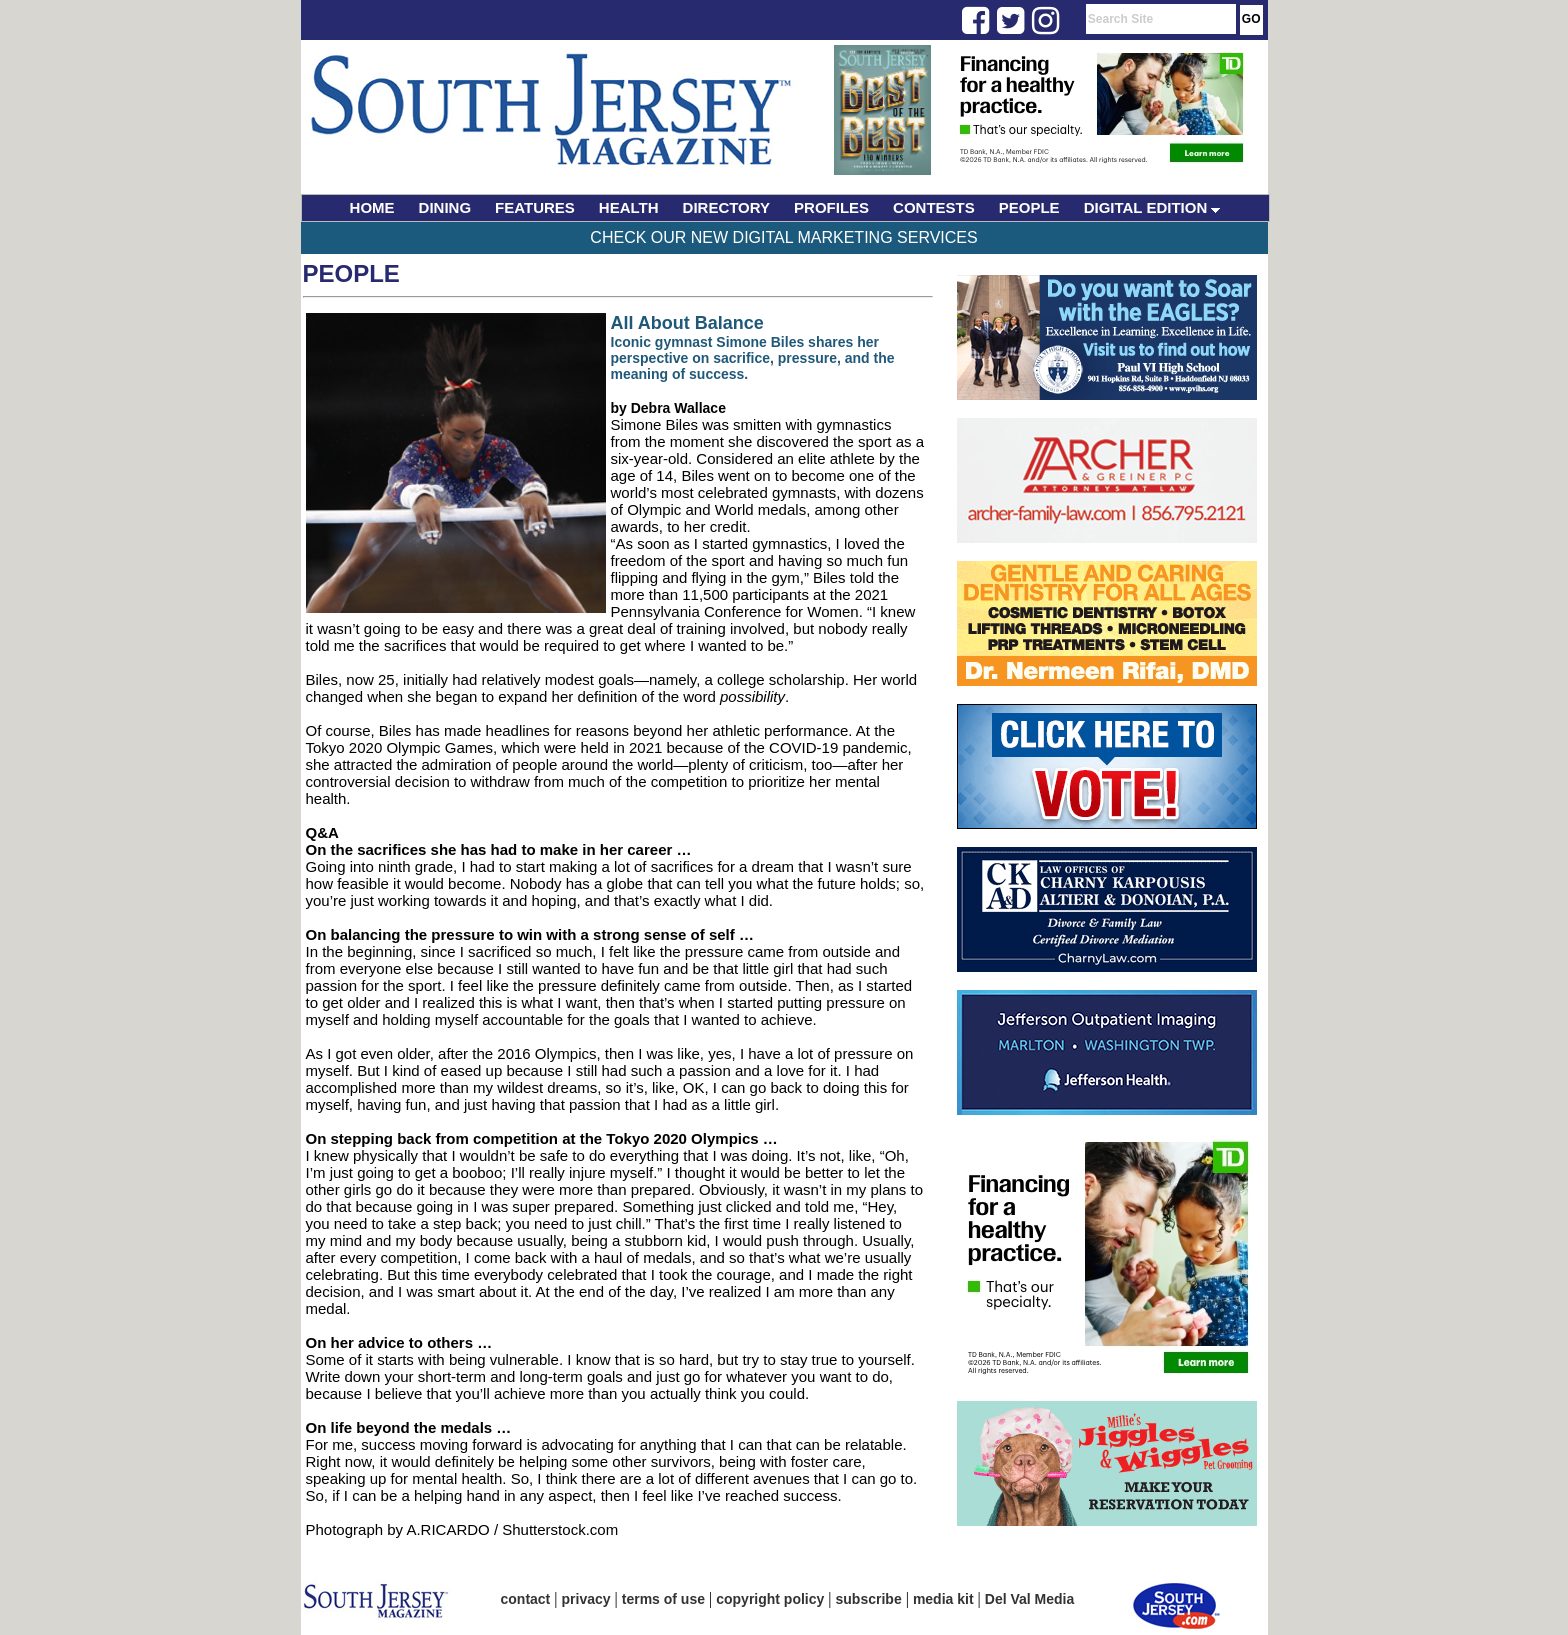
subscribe (869, 1599)
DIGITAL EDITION (1152, 207)
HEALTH (629, 207)
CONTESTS (934, 207)
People (351, 273)
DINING (445, 207)
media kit (943, 1599)
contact (526, 1599)
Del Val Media (1029, 1599)
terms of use (663, 1599)
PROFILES (831, 207)
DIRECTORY (727, 207)
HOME (372, 207)
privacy (586, 1599)
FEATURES (535, 207)
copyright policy (770, 1599)
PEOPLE (1029, 207)
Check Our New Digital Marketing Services (783, 237)
